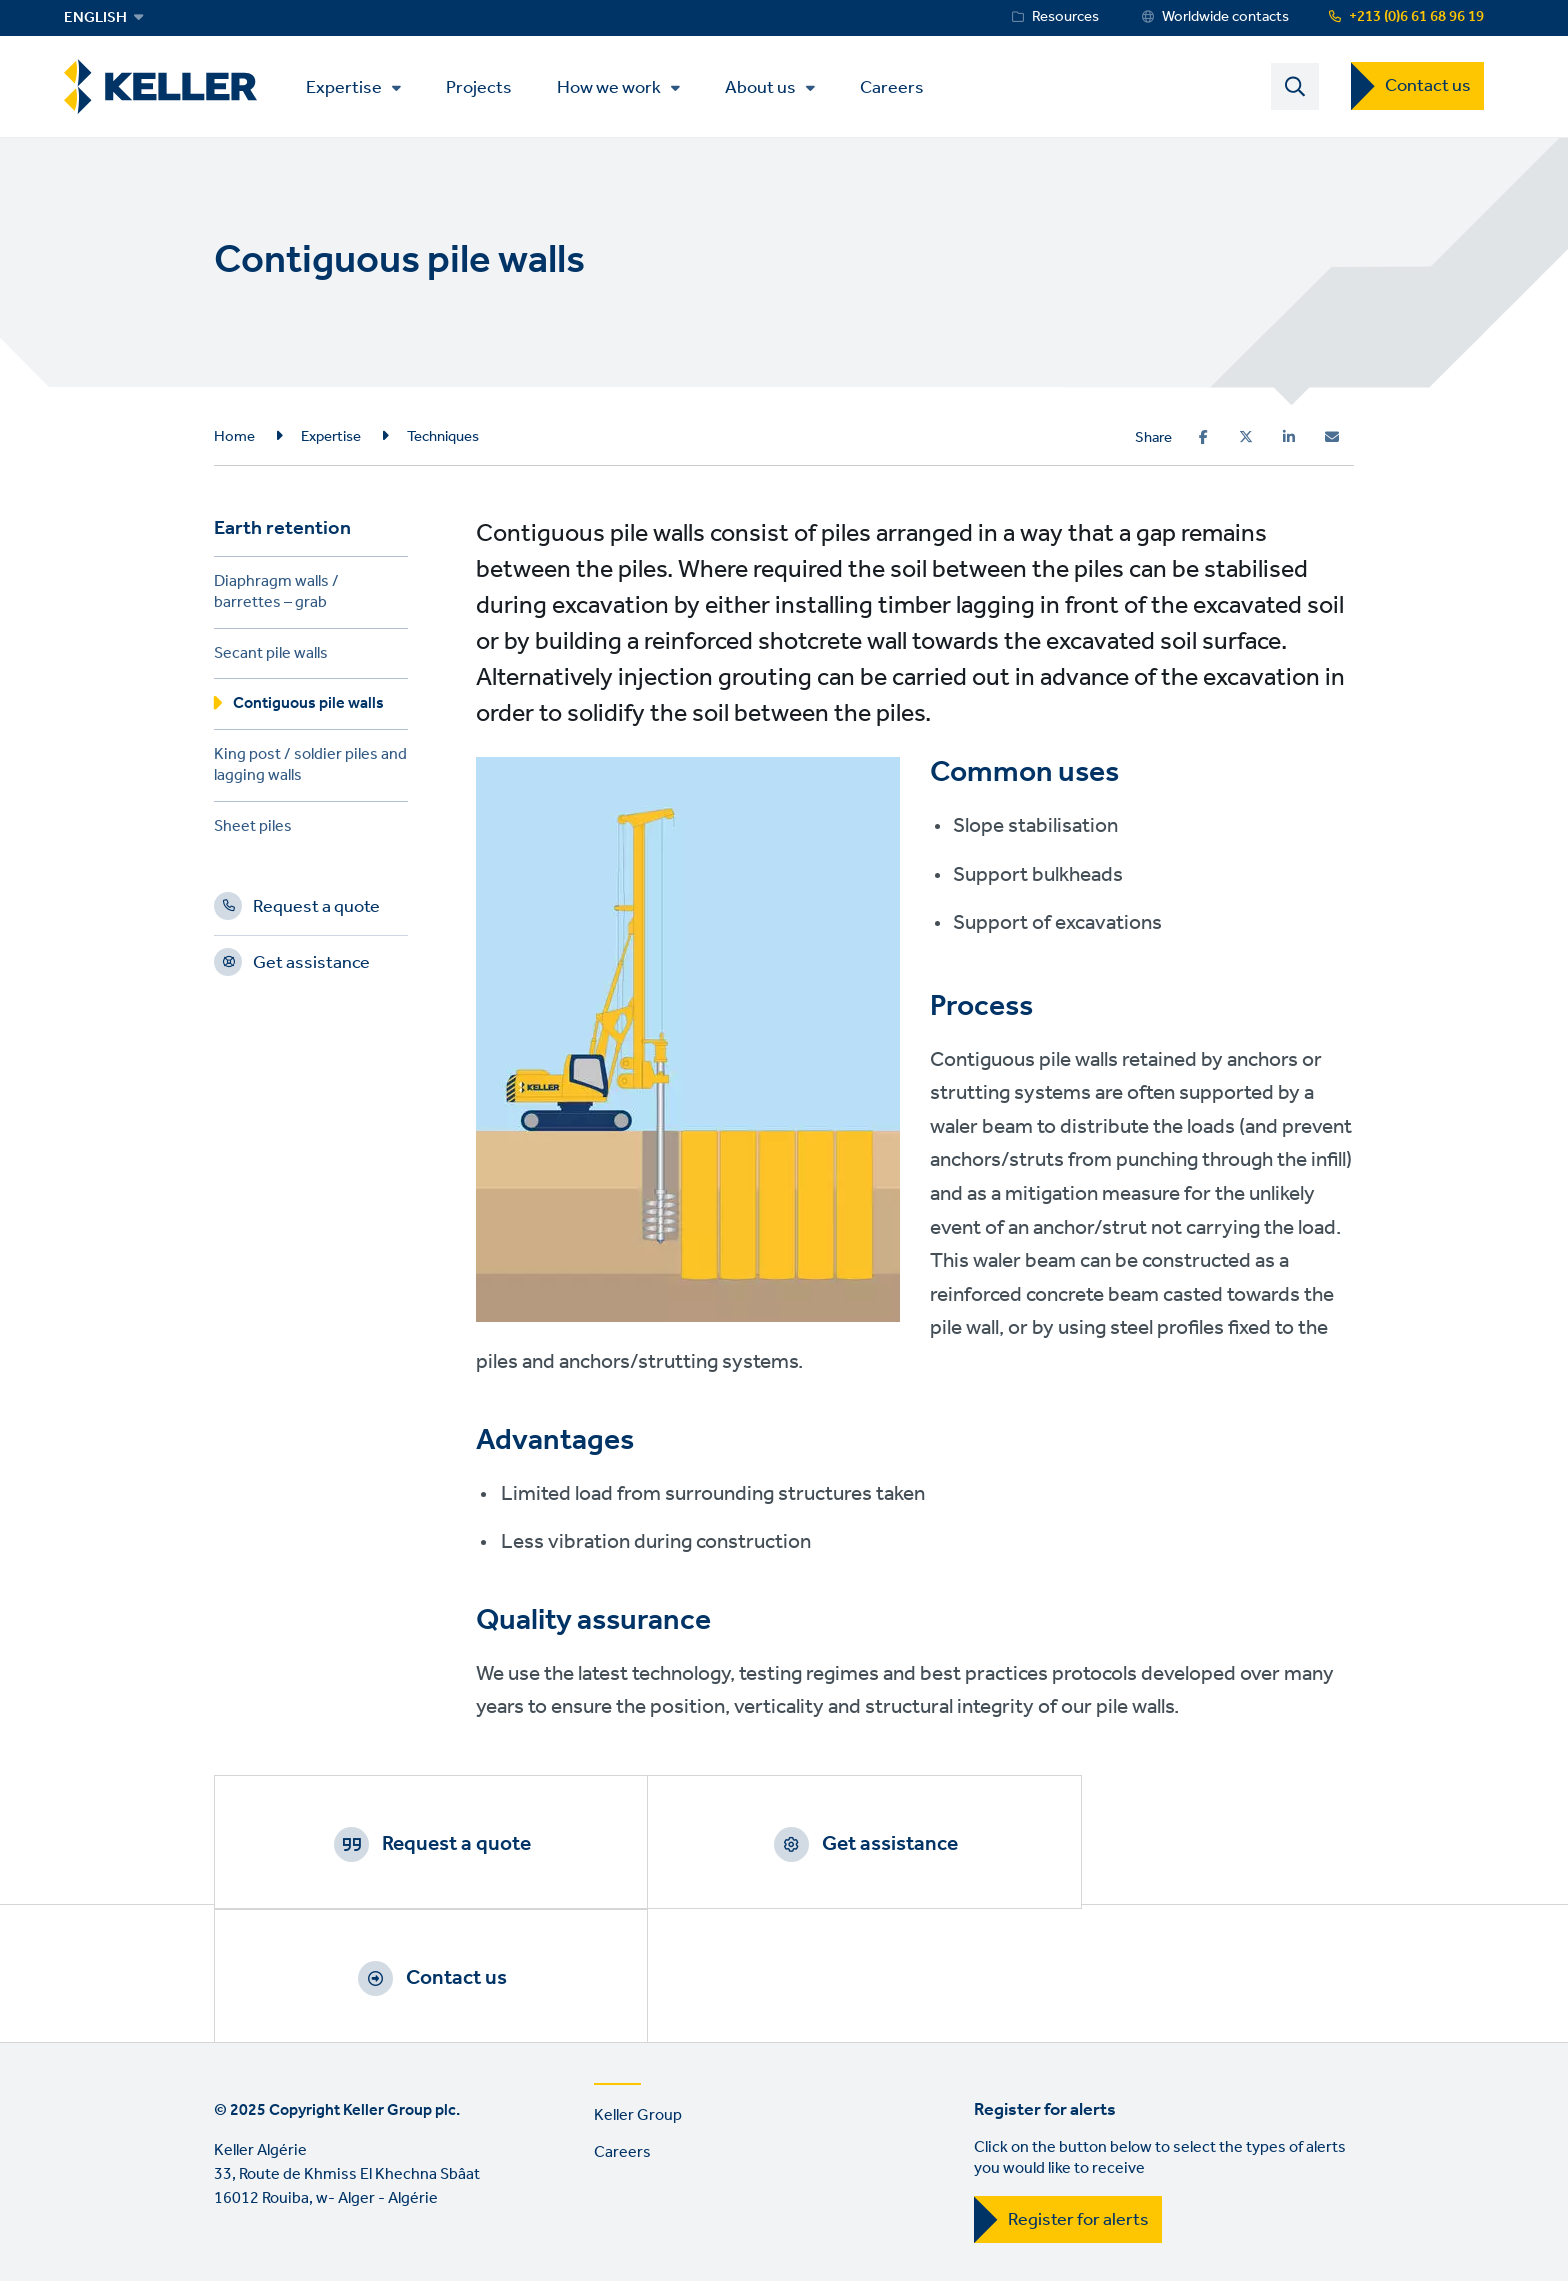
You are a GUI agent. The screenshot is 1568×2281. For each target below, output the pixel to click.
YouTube (291, 2256)
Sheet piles (253, 831)
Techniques (443, 438)
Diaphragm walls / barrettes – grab (276, 597)
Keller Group (638, 1988)
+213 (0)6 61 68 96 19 (1416, 17)
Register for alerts (1078, 2093)
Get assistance (311, 968)
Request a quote (316, 912)
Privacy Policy (384, 2172)
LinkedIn (234, 2256)
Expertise (351, 89)
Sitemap (640, 2172)
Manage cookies (521, 2172)
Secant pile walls (271, 657)
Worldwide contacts (1225, 17)
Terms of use (259, 2172)
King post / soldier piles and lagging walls (310, 770)
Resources (1065, 17)
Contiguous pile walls (308, 708)
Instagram (348, 2256)
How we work (616, 89)
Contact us (1428, 87)
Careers (899, 87)
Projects (486, 87)
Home (234, 438)
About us (767, 89)
